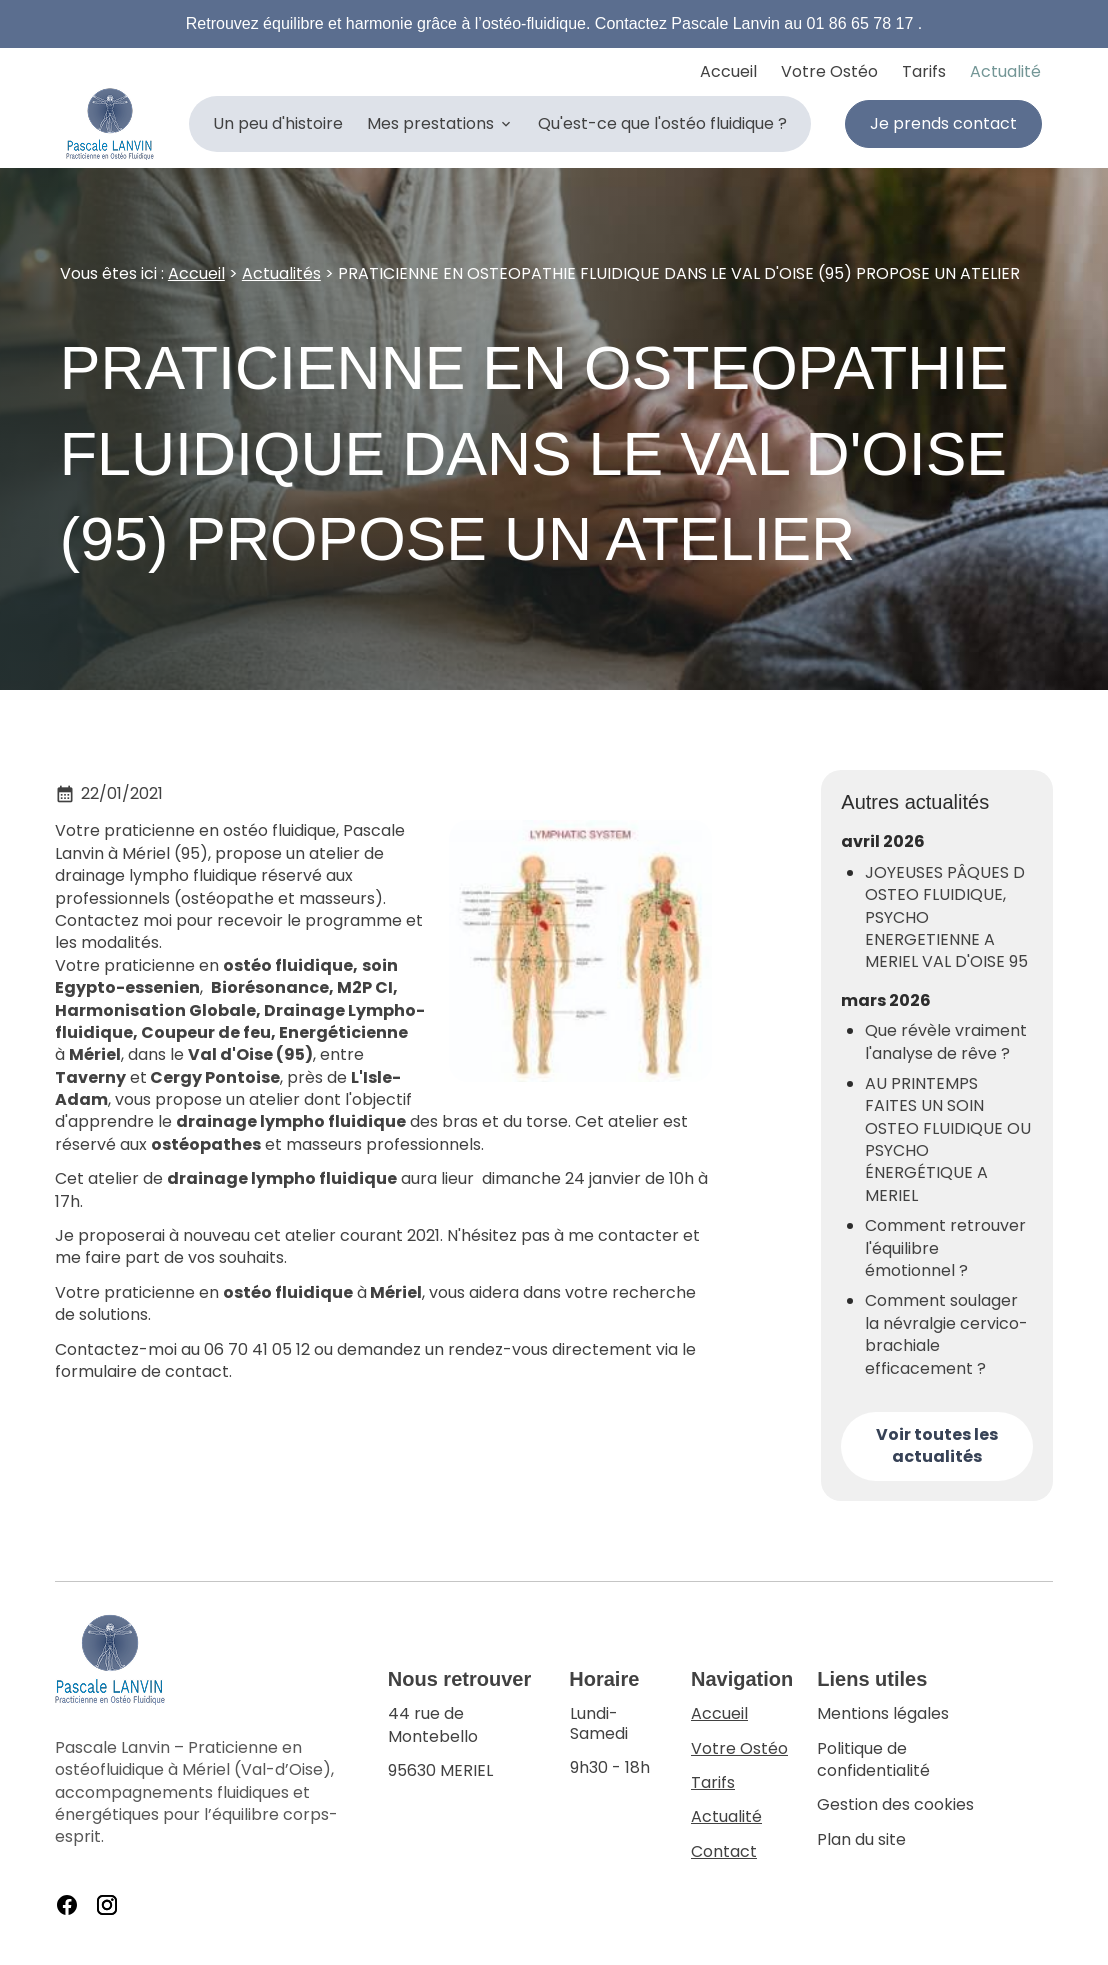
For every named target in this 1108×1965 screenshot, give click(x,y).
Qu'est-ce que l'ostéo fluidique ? (662, 123)
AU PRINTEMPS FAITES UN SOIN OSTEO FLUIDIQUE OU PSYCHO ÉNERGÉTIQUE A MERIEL (948, 1140)
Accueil (728, 71)
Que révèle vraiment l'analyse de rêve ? (946, 1042)
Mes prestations (430, 123)
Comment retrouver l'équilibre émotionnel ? (945, 1248)
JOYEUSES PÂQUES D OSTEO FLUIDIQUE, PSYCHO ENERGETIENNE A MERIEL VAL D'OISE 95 (946, 918)
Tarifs (924, 71)
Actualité (1005, 71)
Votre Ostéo (829, 71)
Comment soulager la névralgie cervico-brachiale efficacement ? (946, 1334)
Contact (724, 1851)
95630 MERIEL (466, 1742)
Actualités (281, 273)
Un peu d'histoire (278, 123)
